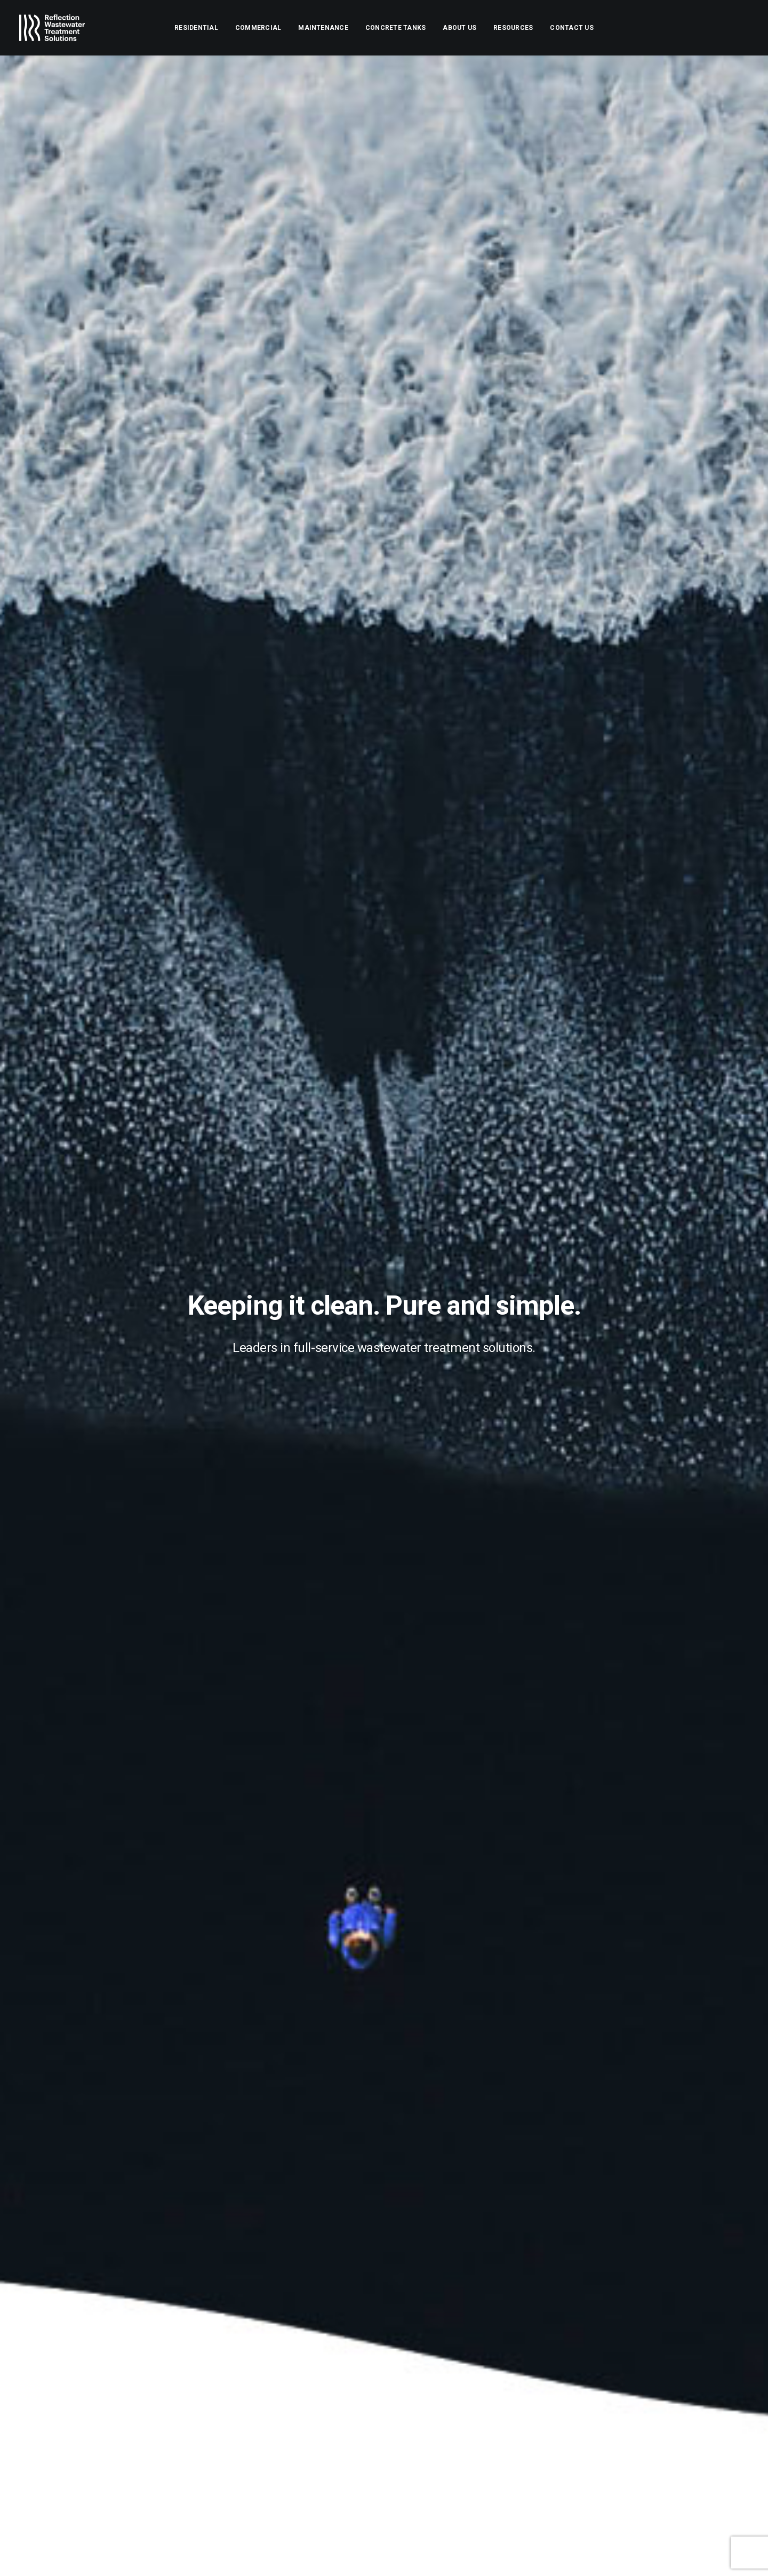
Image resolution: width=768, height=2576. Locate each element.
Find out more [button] (384, 1184)
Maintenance (323, 27)
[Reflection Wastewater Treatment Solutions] (52, 27)
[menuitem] (196, 27)
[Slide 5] (396, 1775)
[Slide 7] (419, 1775)
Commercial (258, 27)
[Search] (624, 2389)
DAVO (123, 2555)
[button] (670, 2390)
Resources (513, 27)
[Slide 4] (384, 1775)
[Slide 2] (360, 1775)
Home (419, 2383)
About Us (459, 27)
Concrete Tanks (395, 27)
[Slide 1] (349, 1775)
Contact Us (571, 27)
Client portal (433, 2458)
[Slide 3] (372, 1775)
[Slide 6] (407, 1775)
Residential (196, 27)
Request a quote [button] (134, 2077)
